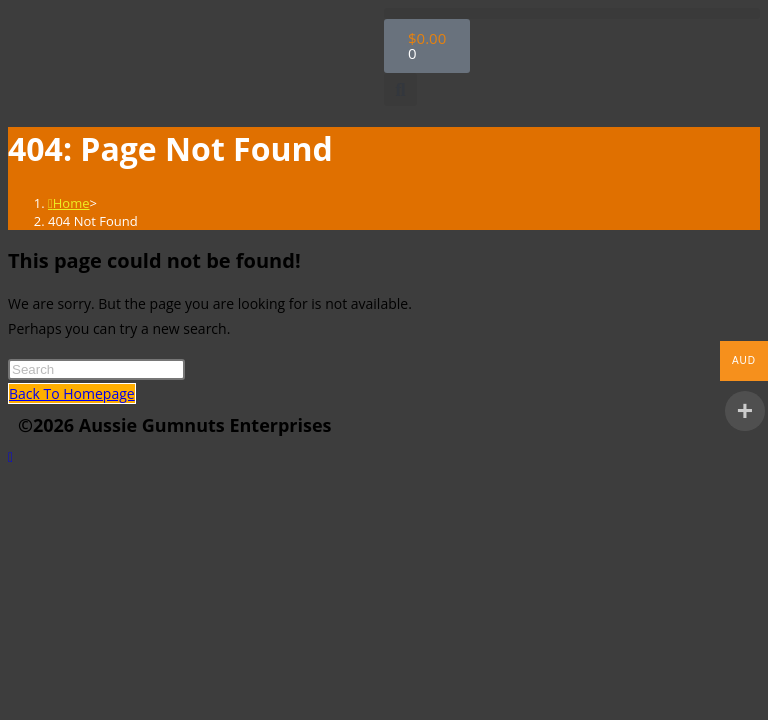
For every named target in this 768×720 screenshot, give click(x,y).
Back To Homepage (72, 393)
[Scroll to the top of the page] (10, 456)
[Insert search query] (96, 369)
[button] (572, 13)
